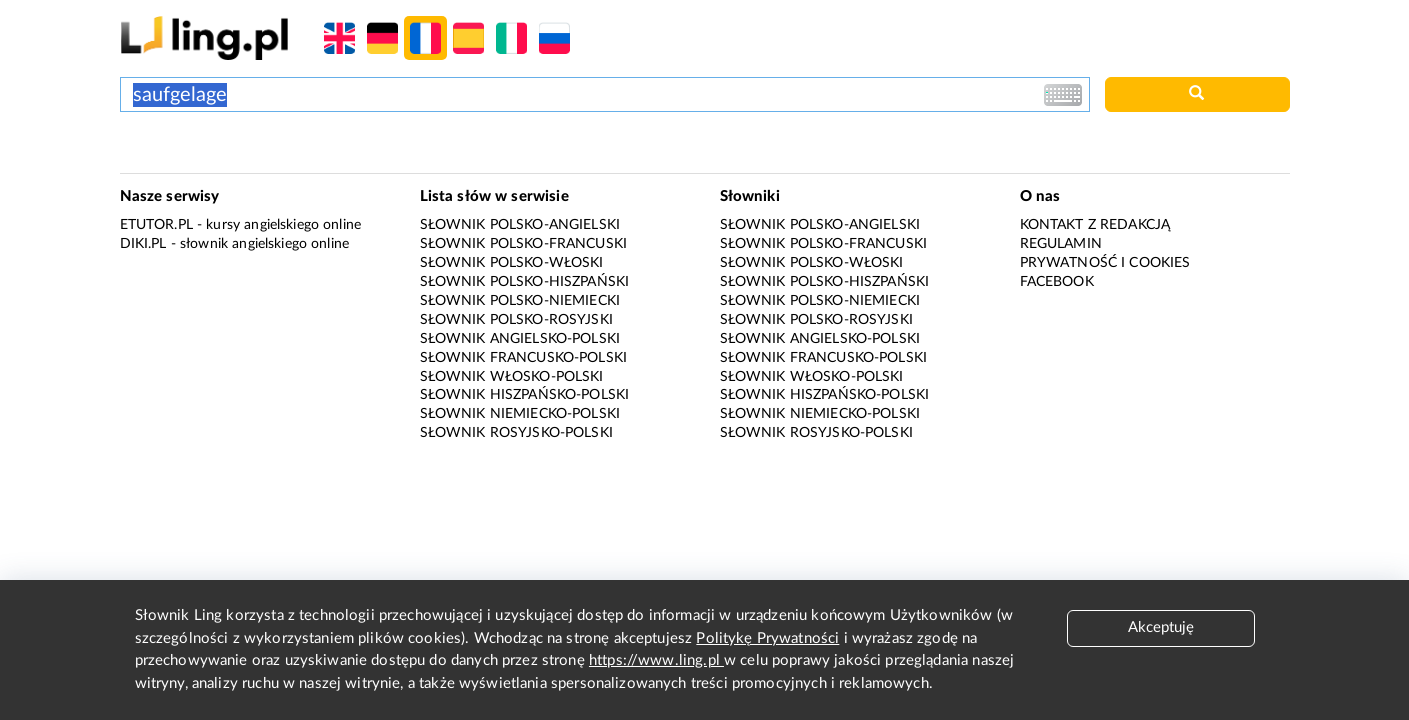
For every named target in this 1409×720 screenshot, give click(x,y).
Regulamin (1061, 244)
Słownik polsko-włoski (512, 263)
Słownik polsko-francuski (524, 244)
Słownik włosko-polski (512, 377)
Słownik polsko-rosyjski (516, 320)
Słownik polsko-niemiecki (520, 301)
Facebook (1057, 282)
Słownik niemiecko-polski (520, 414)
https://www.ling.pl (656, 660)
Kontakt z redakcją (1095, 225)
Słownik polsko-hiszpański (525, 282)
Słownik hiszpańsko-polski (525, 395)
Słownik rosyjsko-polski (516, 433)
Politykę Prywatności (767, 638)
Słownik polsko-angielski (520, 225)
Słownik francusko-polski (524, 358)
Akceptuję (1161, 627)
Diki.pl (143, 244)
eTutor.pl (156, 225)
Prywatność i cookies (1105, 263)
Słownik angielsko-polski (520, 339)
